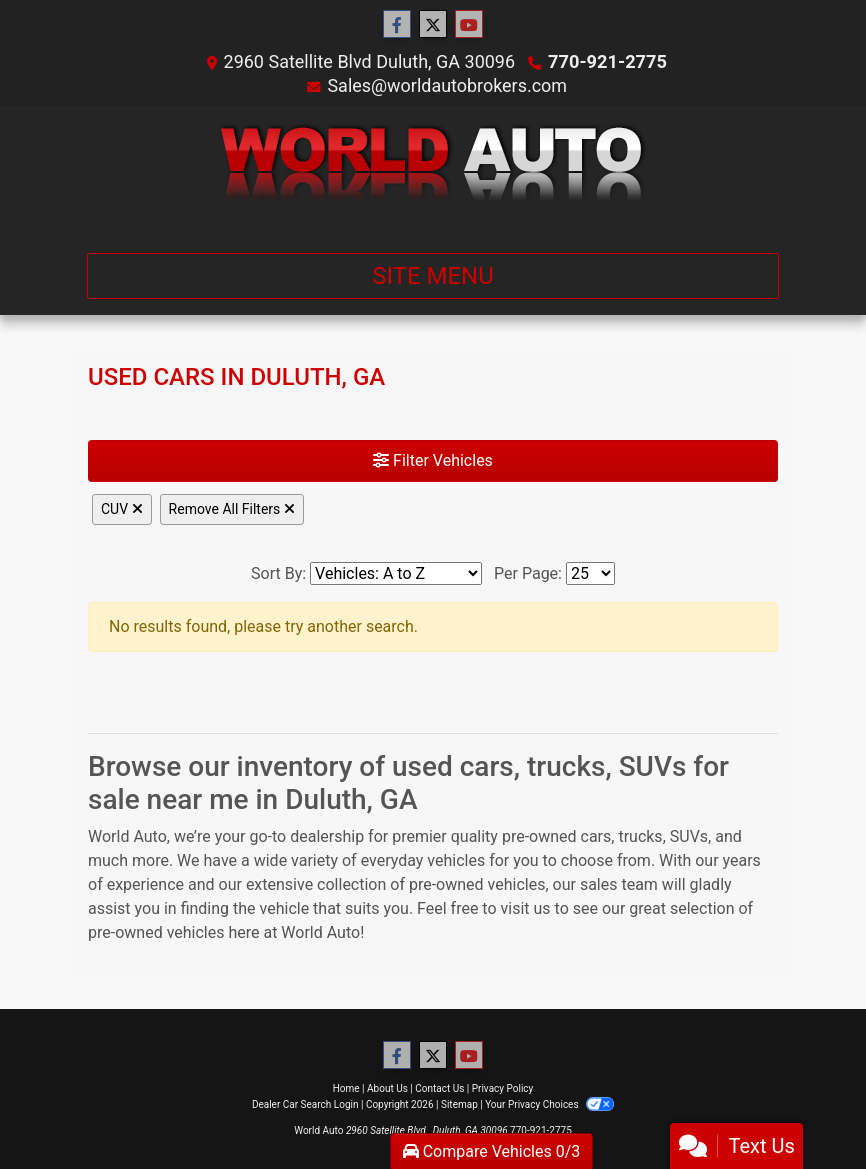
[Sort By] (396, 573)
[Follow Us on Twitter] (433, 25)
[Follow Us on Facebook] (397, 25)
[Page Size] (590, 573)
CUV (122, 509)
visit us (526, 908)
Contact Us (439, 1088)
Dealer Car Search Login (305, 1104)
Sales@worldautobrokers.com (447, 85)
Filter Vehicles (433, 460)
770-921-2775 (607, 61)
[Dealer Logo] (433, 171)
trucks (640, 836)
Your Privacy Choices (549, 1104)
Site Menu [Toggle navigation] (433, 276)
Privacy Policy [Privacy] (503, 1088)
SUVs (689, 836)
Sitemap (459, 1104)
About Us (387, 1088)
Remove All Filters (232, 509)
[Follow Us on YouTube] (469, 25)
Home (346, 1088)
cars (596, 836)
